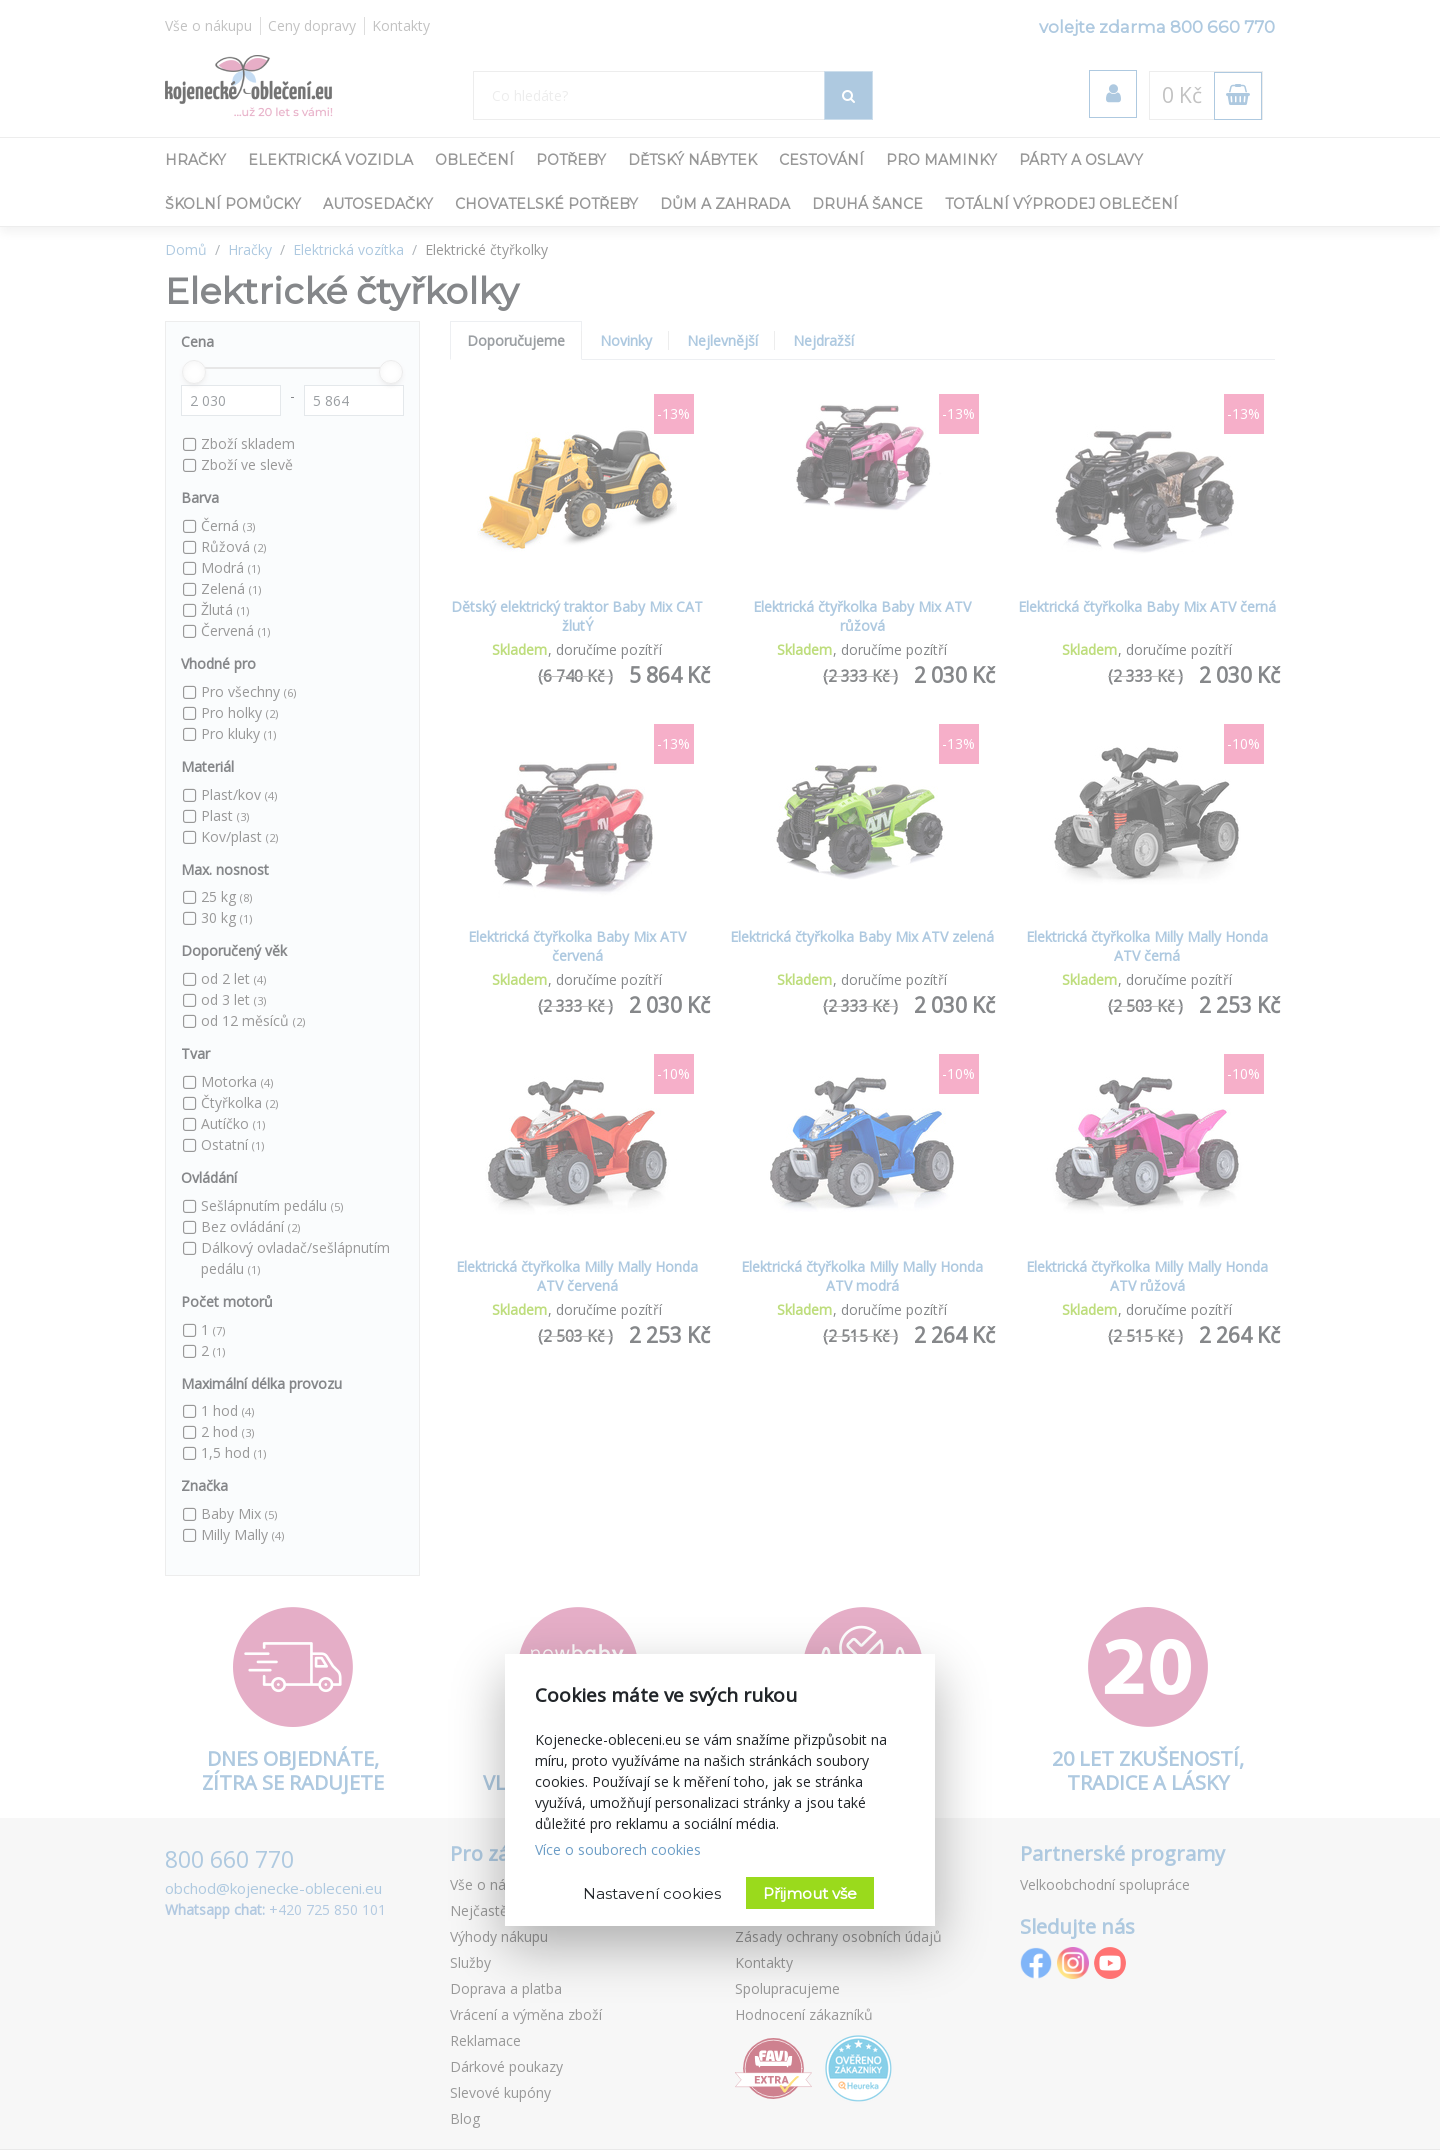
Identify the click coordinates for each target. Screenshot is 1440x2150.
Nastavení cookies (652, 1893)
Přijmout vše (810, 1893)
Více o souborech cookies (618, 1849)
